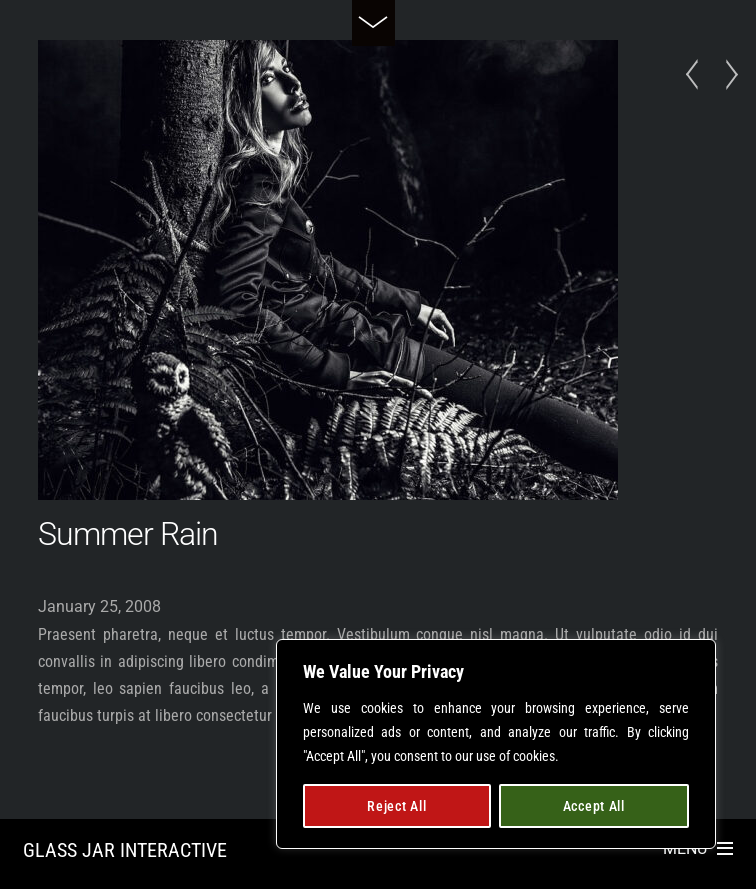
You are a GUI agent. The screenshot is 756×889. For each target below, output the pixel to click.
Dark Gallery (726, 75)
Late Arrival (697, 75)
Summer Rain (128, 534)
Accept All (594, 806)
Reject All (396, 806)
